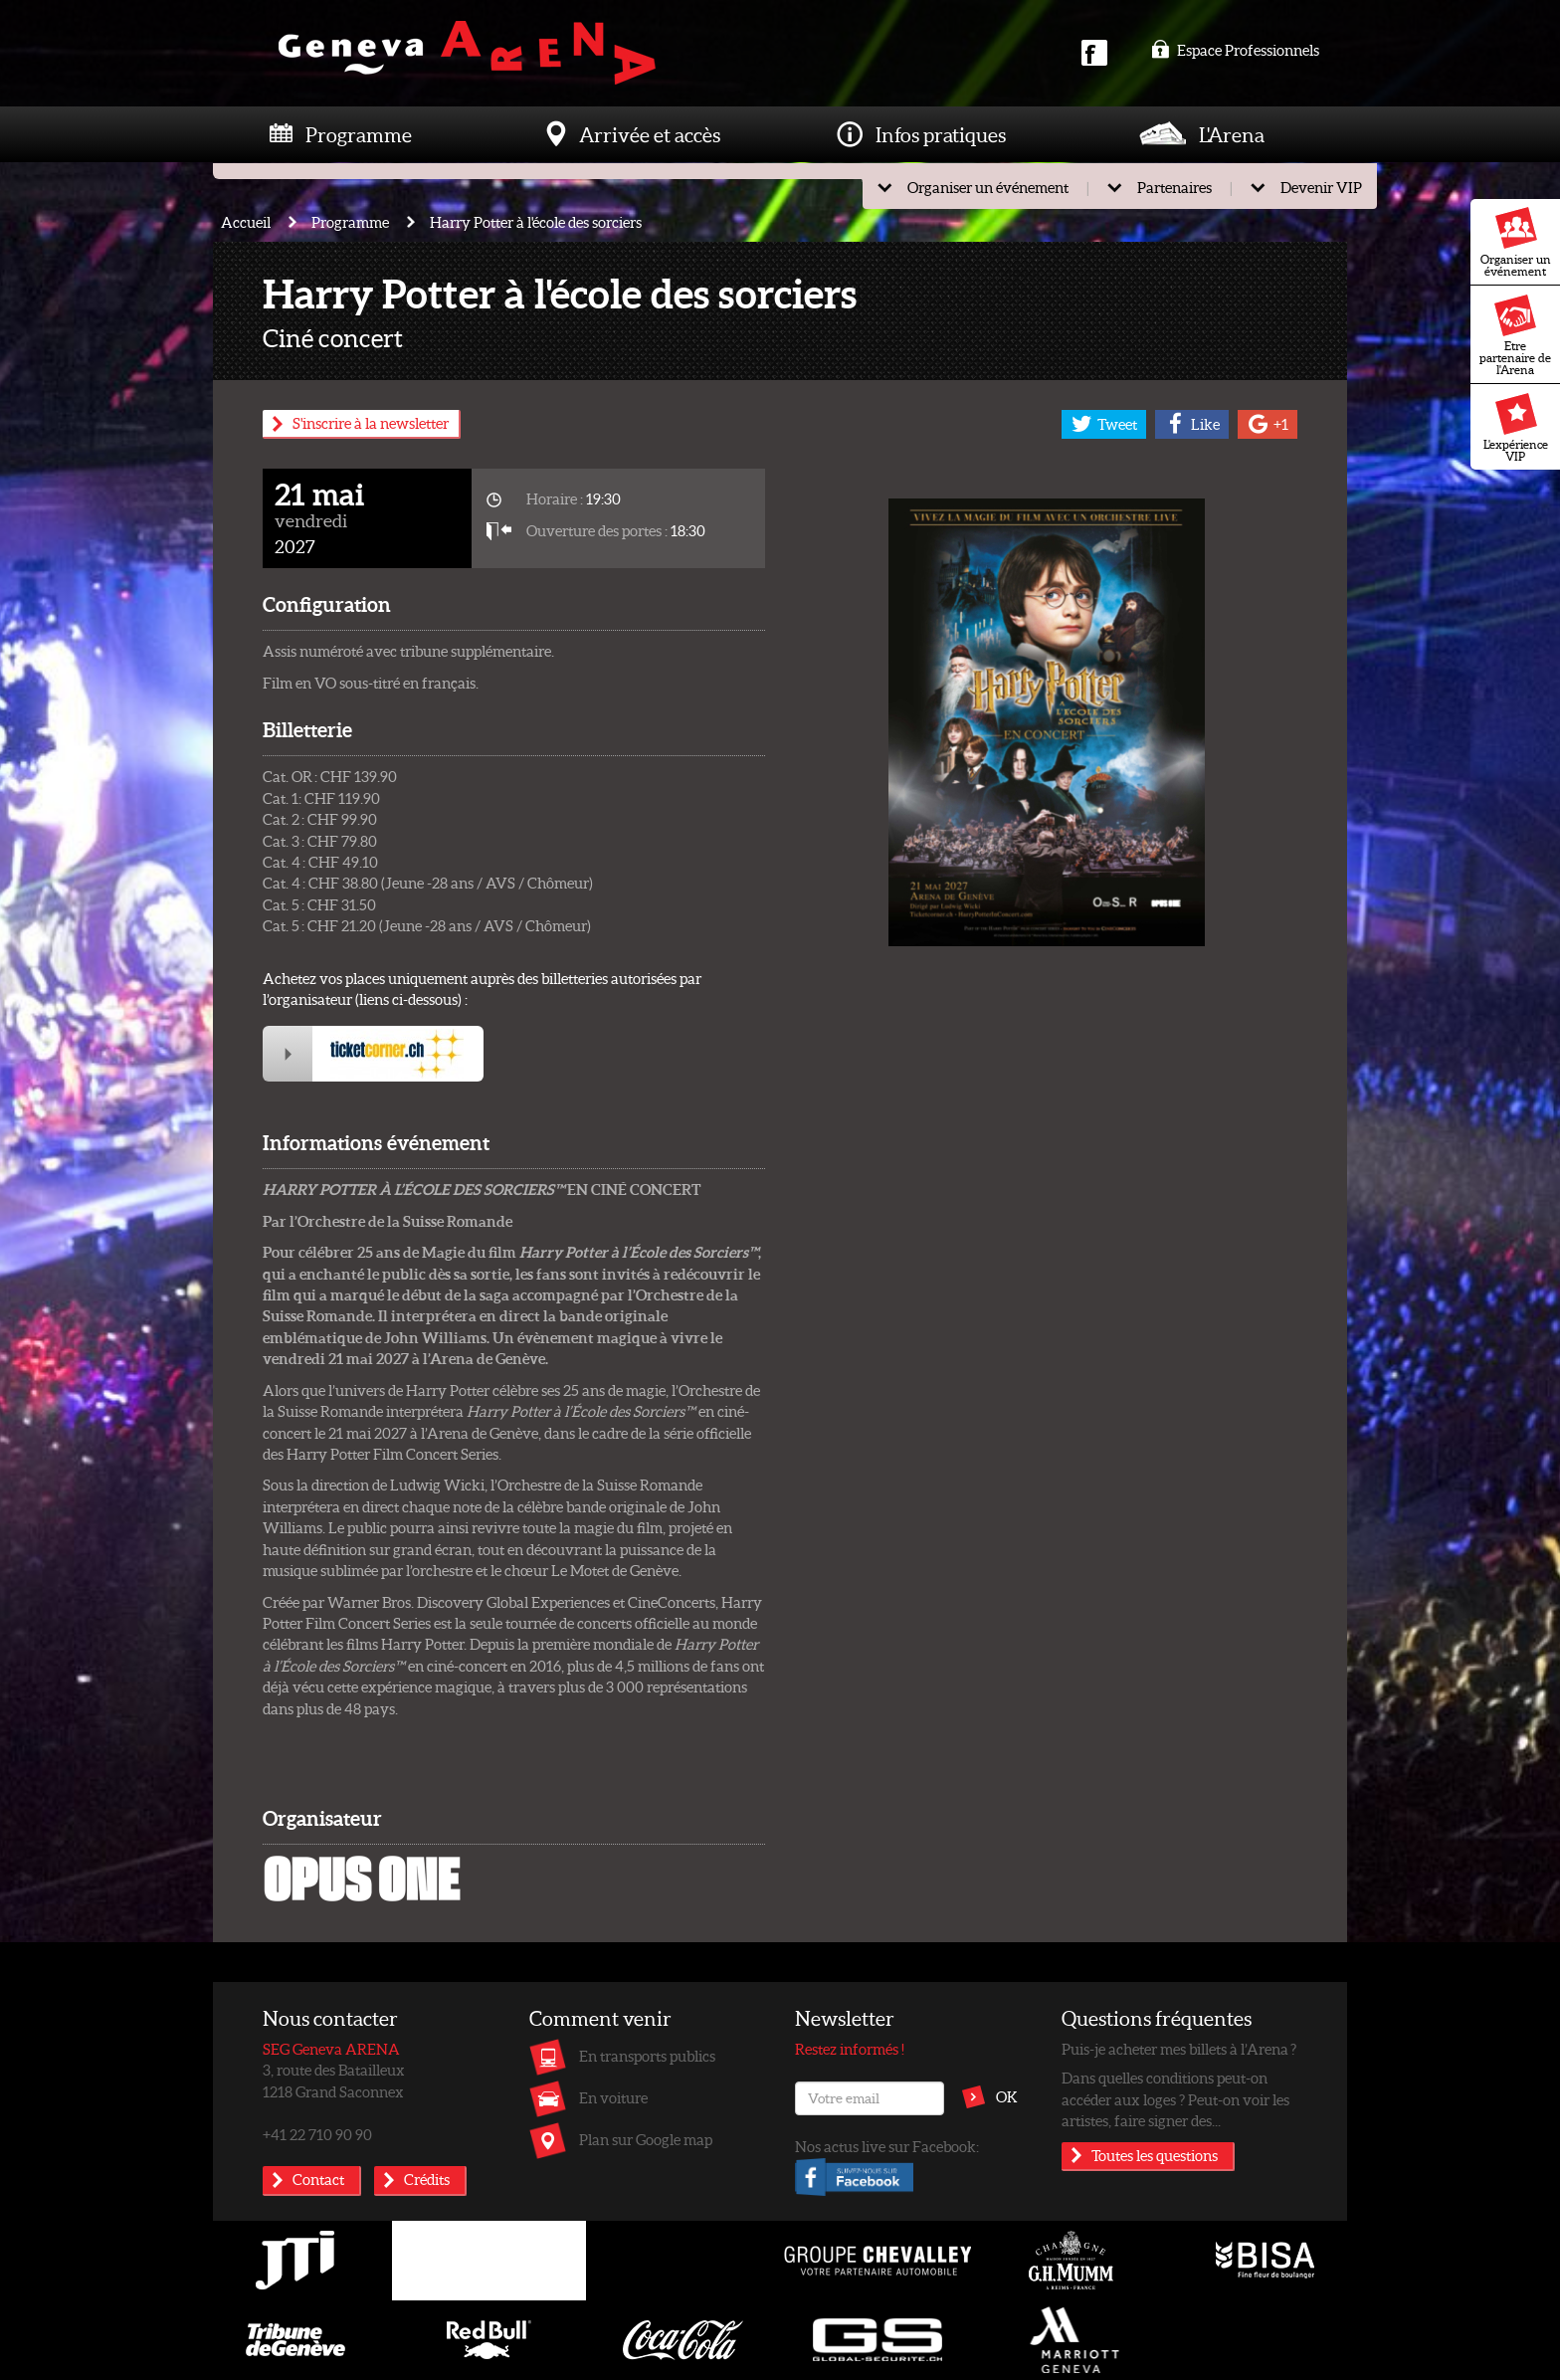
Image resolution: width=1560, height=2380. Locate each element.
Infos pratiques (941, 134)
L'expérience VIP (1515, 428)
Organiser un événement (1515, 243)
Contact (318, 2179)
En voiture (613, 2097)
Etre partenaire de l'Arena (1515, 335)
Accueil (246, 222)
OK (1007, 2096)
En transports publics (647, 2056)
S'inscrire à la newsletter (370, 423)
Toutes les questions (1154, 2155)
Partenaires (1174, 187)
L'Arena (1232, 134)
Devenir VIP (1321, 187)
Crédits (427, 2179)
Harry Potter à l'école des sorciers (536, 222)
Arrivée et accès (649, 134)
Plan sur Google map (645, 2139)
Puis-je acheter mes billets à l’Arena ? (1179, 2049)
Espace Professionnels (1235, 50)
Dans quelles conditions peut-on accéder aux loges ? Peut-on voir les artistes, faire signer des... (1175, 2099)
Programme (358, 134)
